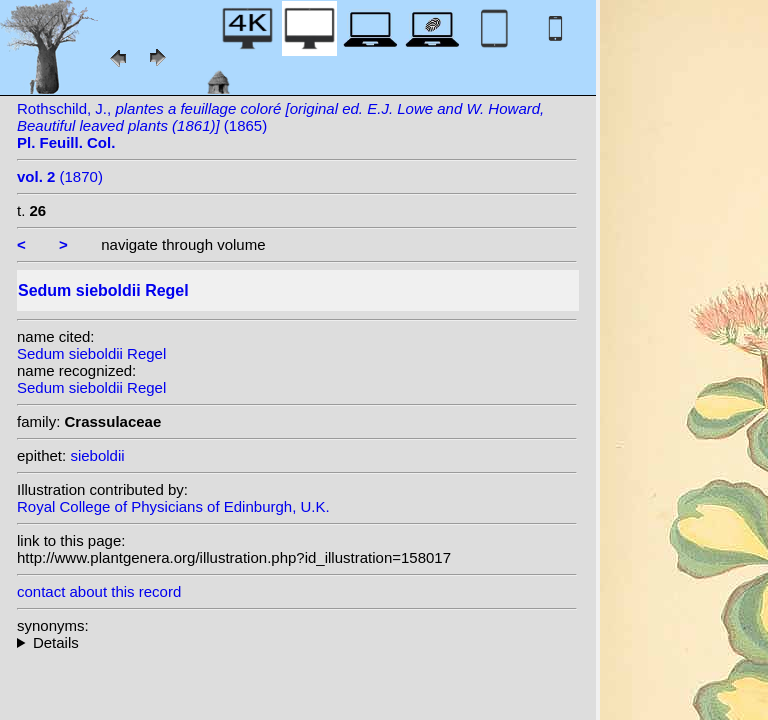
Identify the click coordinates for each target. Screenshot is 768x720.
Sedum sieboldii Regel (91, 353)
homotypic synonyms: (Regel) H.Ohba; (297, 642)
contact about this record (99, 591)
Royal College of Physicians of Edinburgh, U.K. (173, 506)
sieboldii (97, 455)
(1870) (60, 176)
